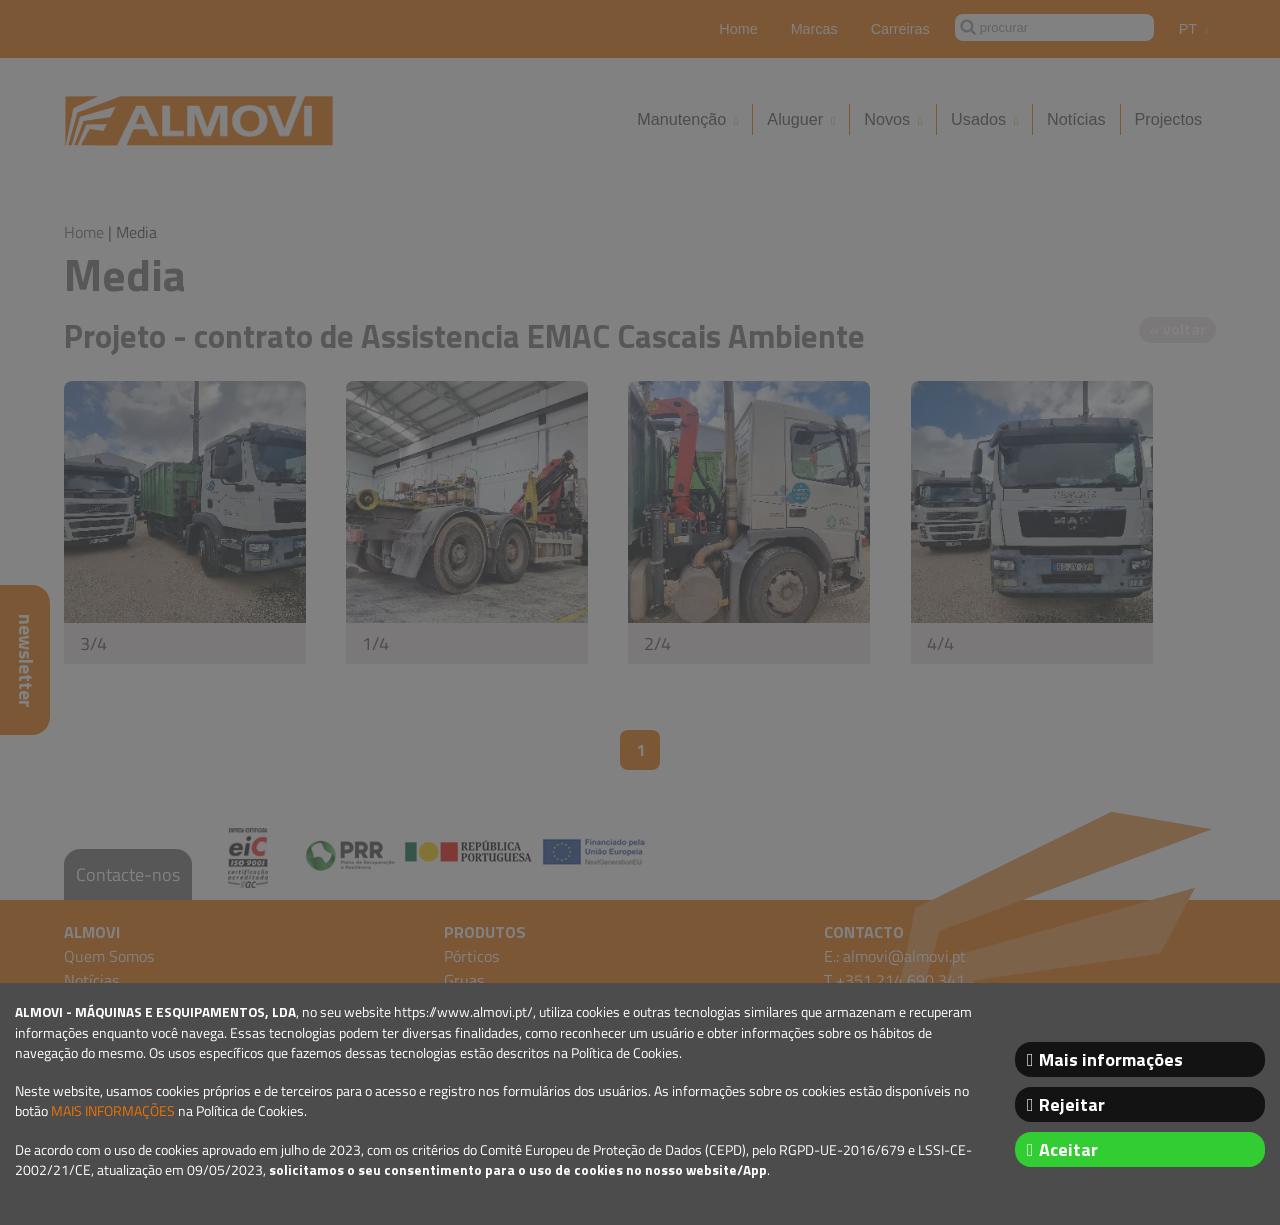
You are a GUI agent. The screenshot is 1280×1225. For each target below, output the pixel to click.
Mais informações (1111, 1059)
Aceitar (1068, 1149)
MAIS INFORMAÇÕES (113, 1111)
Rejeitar (1072, 1104)
